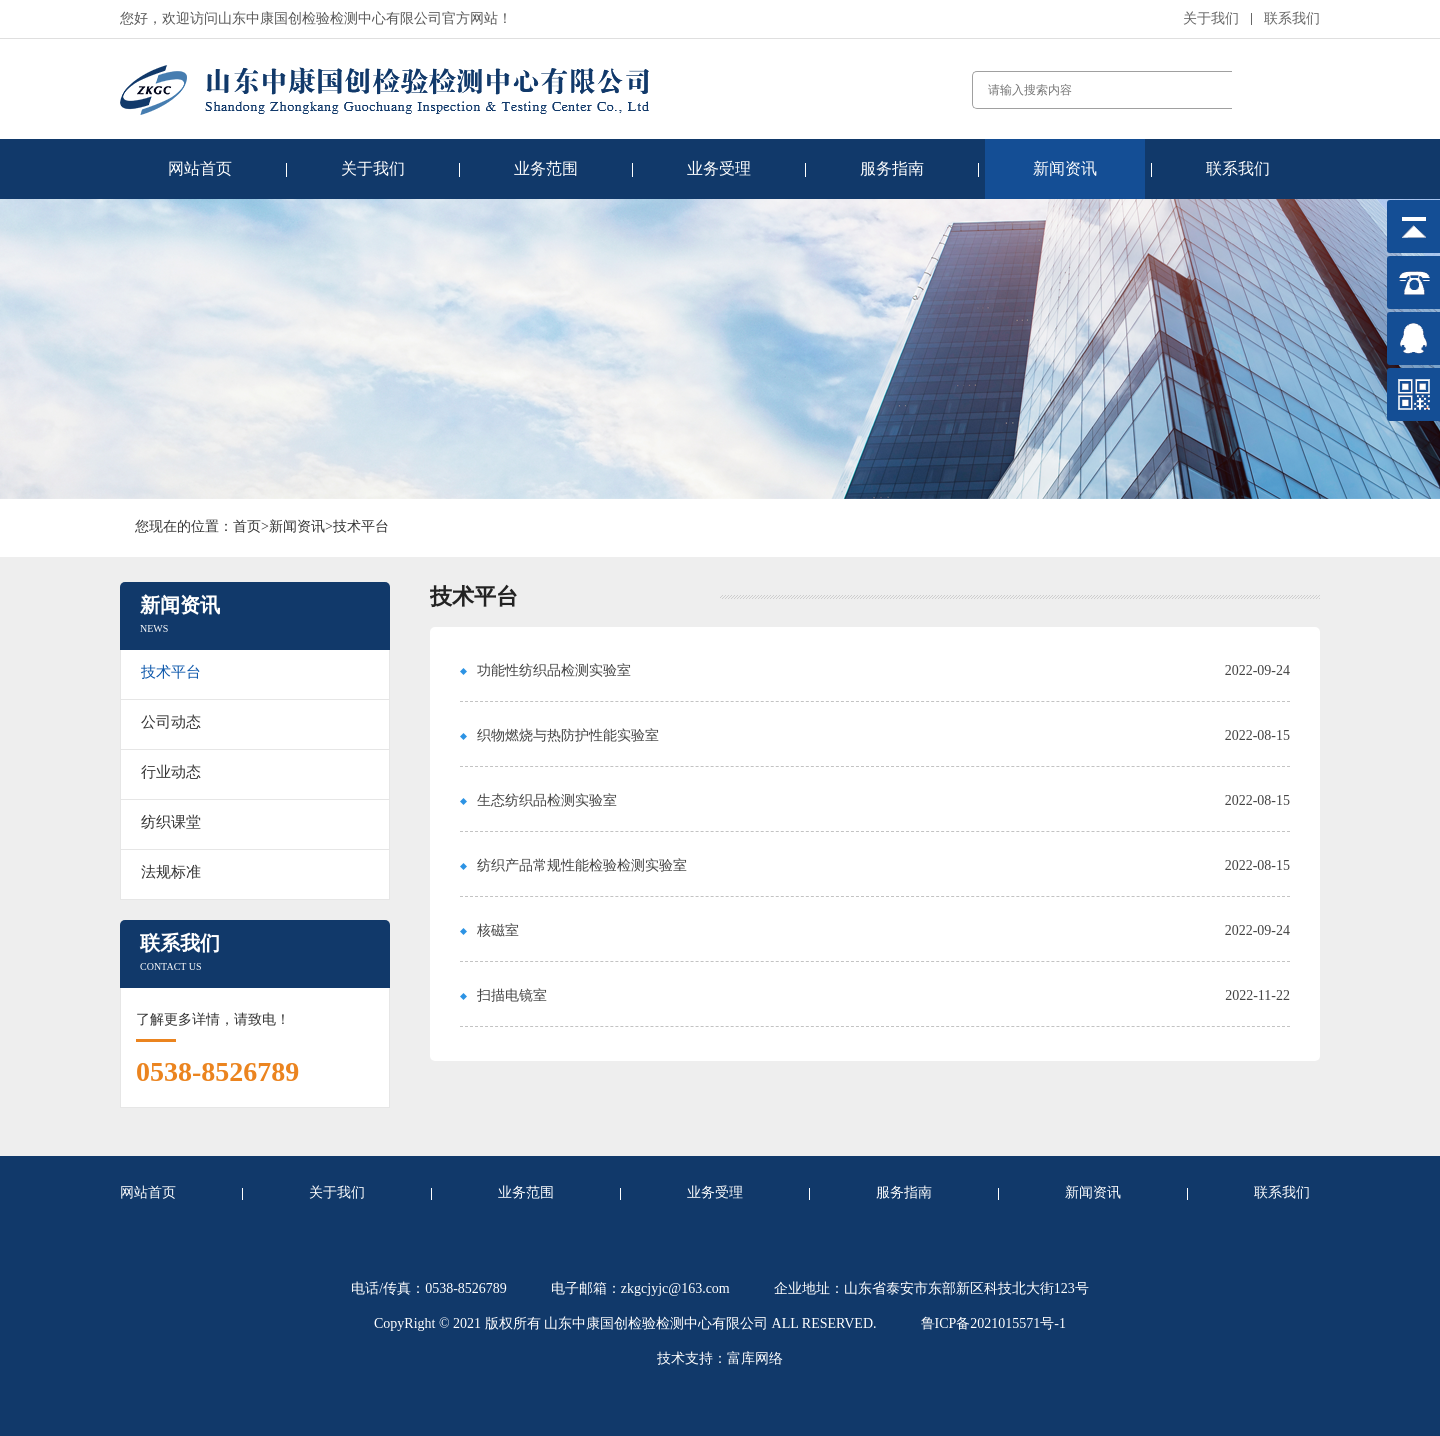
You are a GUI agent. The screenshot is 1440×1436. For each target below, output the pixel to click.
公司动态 (171, 722)
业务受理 (719, 168)
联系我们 (1292, 18)
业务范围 (546, 168)
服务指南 (892, 168)
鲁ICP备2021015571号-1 (993, 1323)
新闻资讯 (1065, 168)
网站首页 (200, 168)
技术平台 (361, 526)
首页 (247, 526)
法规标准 (171, 872)
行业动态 (171, 772)
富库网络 (755, 1358)
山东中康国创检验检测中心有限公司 (656, 1323)
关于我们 (1211, 18)
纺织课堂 (171, 822)
